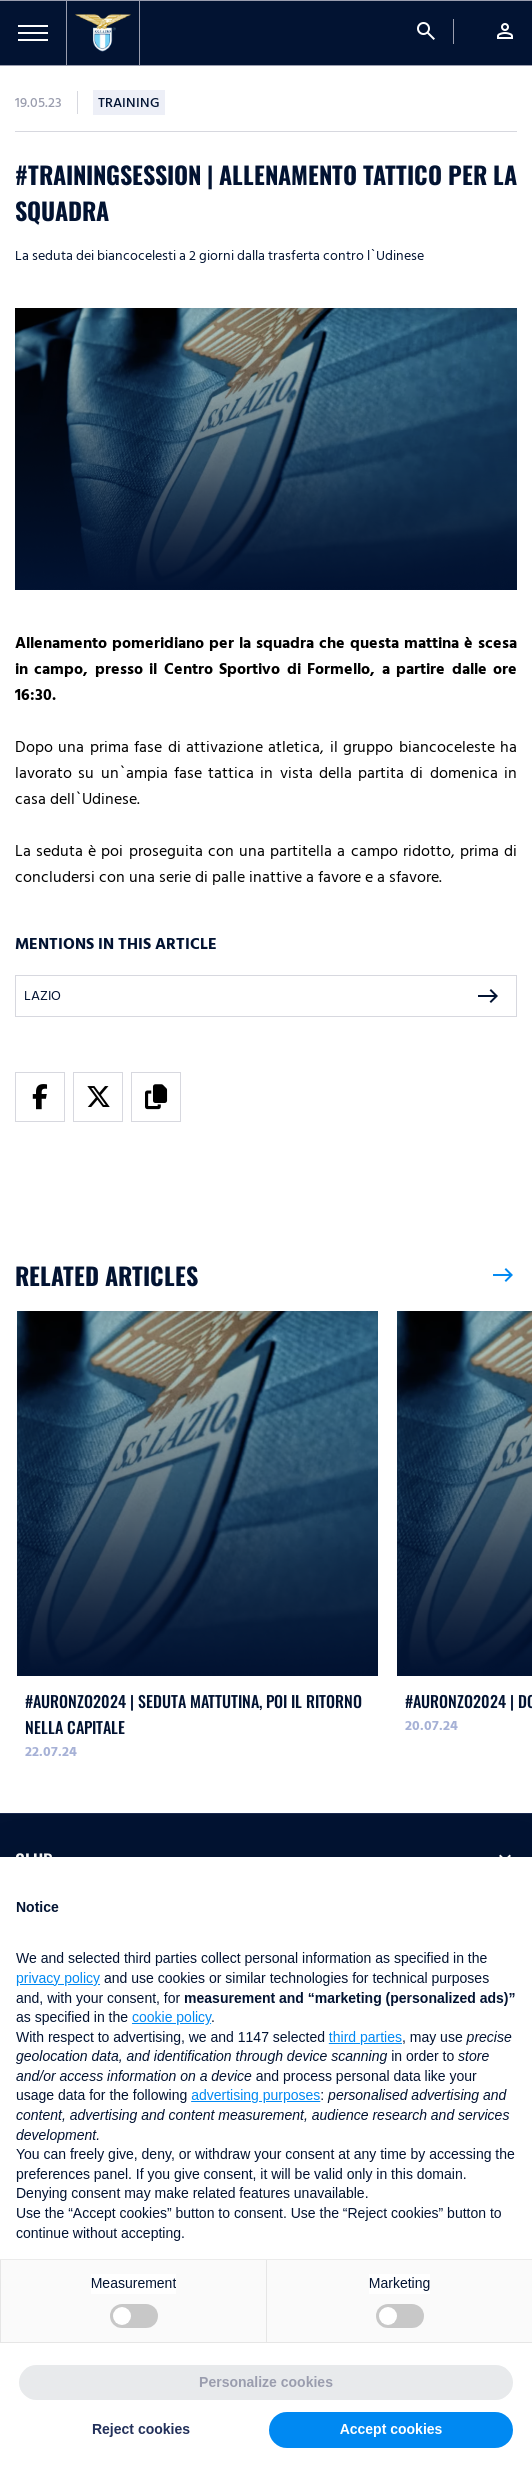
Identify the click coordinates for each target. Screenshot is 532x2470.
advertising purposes (255, 2095)
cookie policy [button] (171, 2017)
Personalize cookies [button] (266, 2382)
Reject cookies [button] (141, 2429)
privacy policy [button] (58, 1978)
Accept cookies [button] (391, 2429)
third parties (365, 2037)
